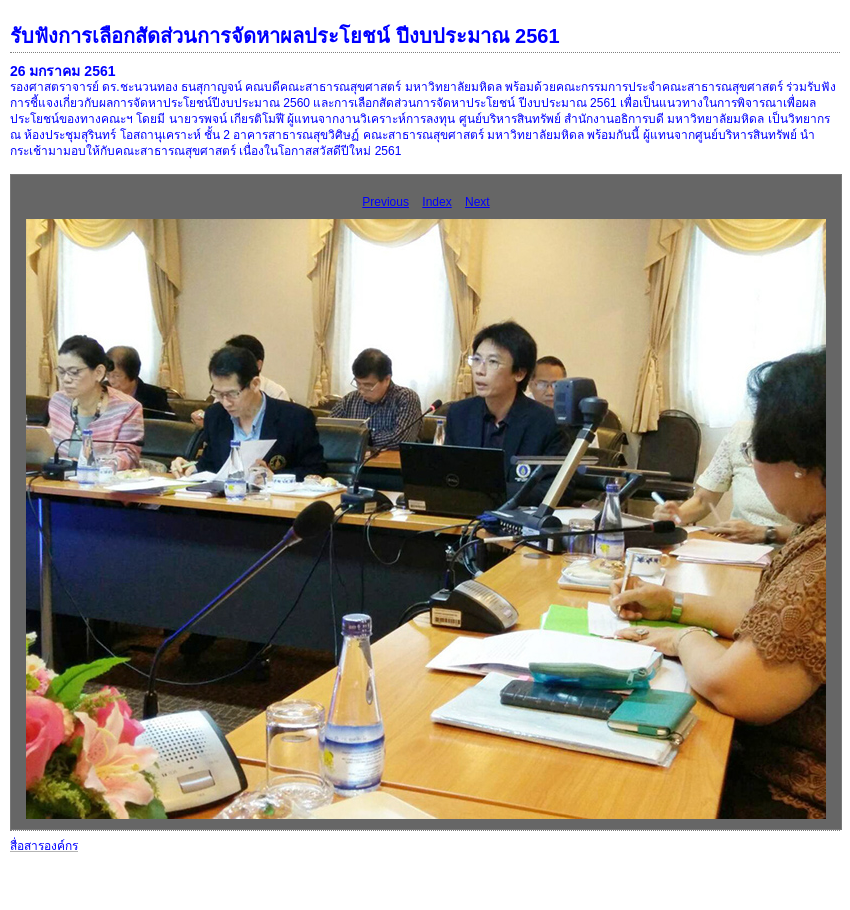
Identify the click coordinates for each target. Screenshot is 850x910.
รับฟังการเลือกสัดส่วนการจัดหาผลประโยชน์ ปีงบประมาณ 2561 (285, 36)
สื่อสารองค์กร (44, 846)
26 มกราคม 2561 (63, 71)
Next (477, 202)
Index (436, 202)
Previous (385, 202)
